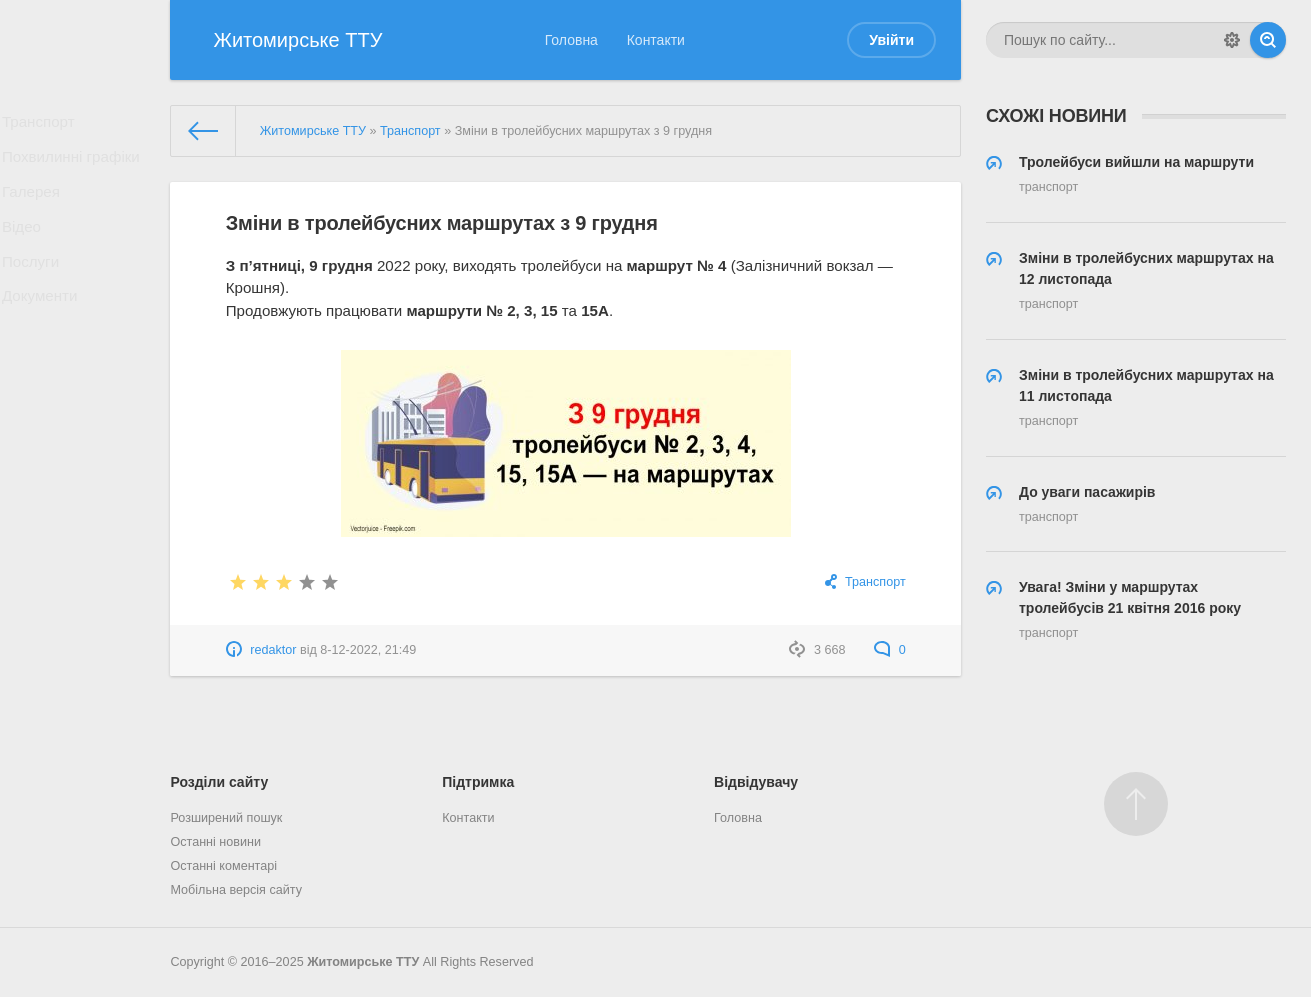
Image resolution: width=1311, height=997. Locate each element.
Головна (571, 40)
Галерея (37, 208)
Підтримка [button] (478, 782)
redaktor (273, 650)
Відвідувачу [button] (756, 782)
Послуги (36, 291)
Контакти (656, 40)
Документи (45, 332)
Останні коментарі (223, 866)
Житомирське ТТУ (363, 962)
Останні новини (215, 842)
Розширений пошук (226, 818)
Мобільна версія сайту (236, 890)
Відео (28, 250)
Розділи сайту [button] (219, 782)
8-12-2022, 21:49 (368, 650)
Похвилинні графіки (74, 167)
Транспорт (43, 125)
